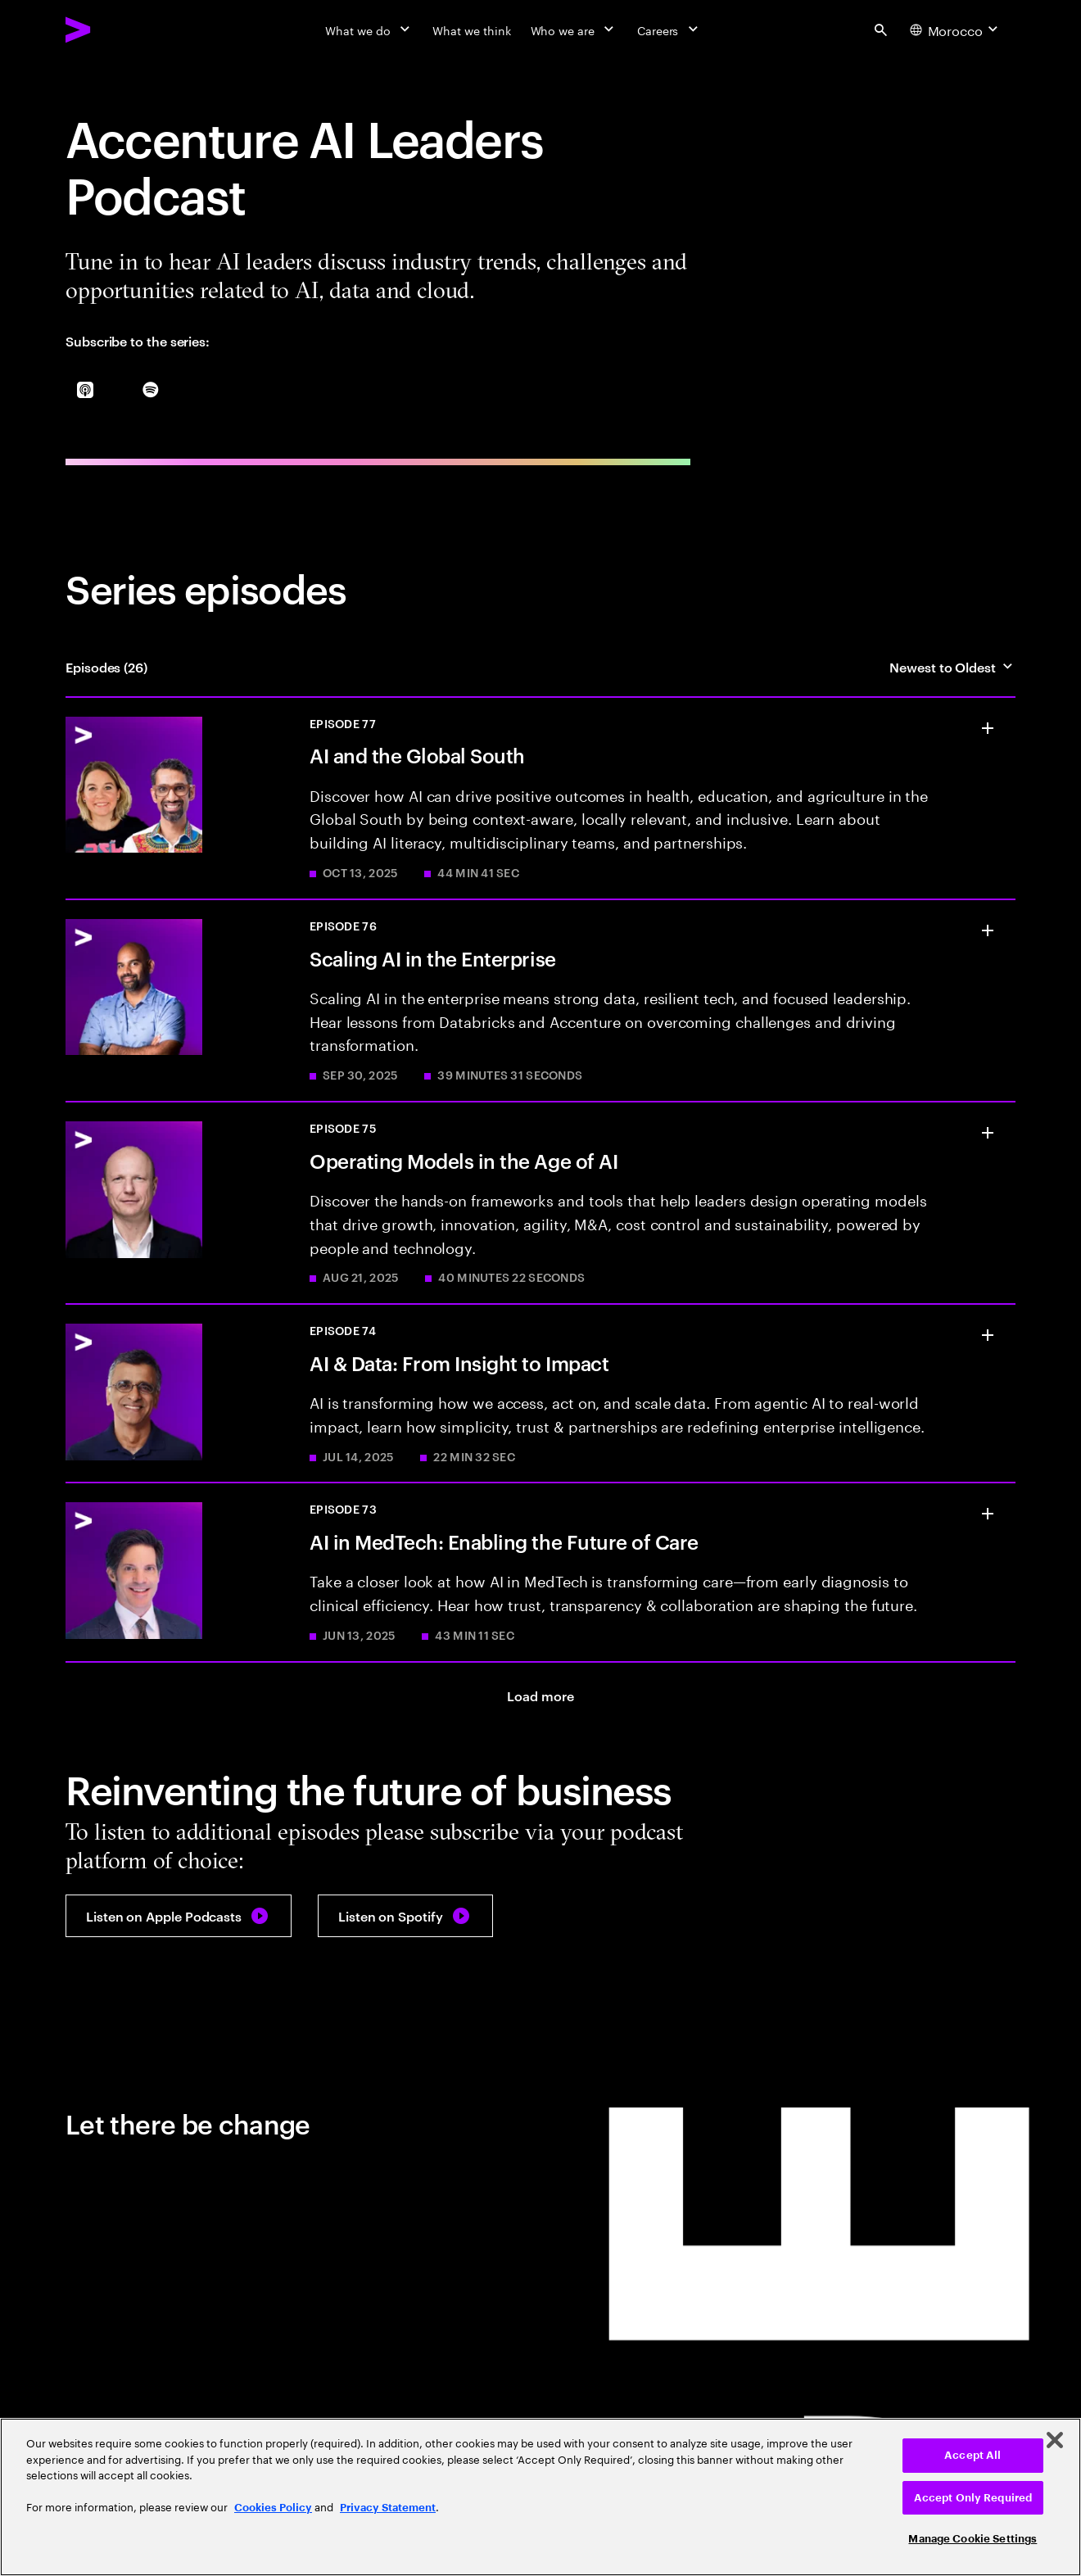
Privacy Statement (388, 2507)
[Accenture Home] (115, 29)
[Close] (1055, 2440)
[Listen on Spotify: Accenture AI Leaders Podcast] (405, 1916)
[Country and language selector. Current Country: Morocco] (955, 29)
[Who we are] (574, 29)
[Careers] (669, 29)
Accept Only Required (973, 2497)
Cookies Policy (273, 2507)
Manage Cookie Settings (972, 2538)
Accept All (972, 2455)
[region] (540, 2497)
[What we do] (369, 29)
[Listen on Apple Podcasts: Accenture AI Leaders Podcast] (179, 1916)
